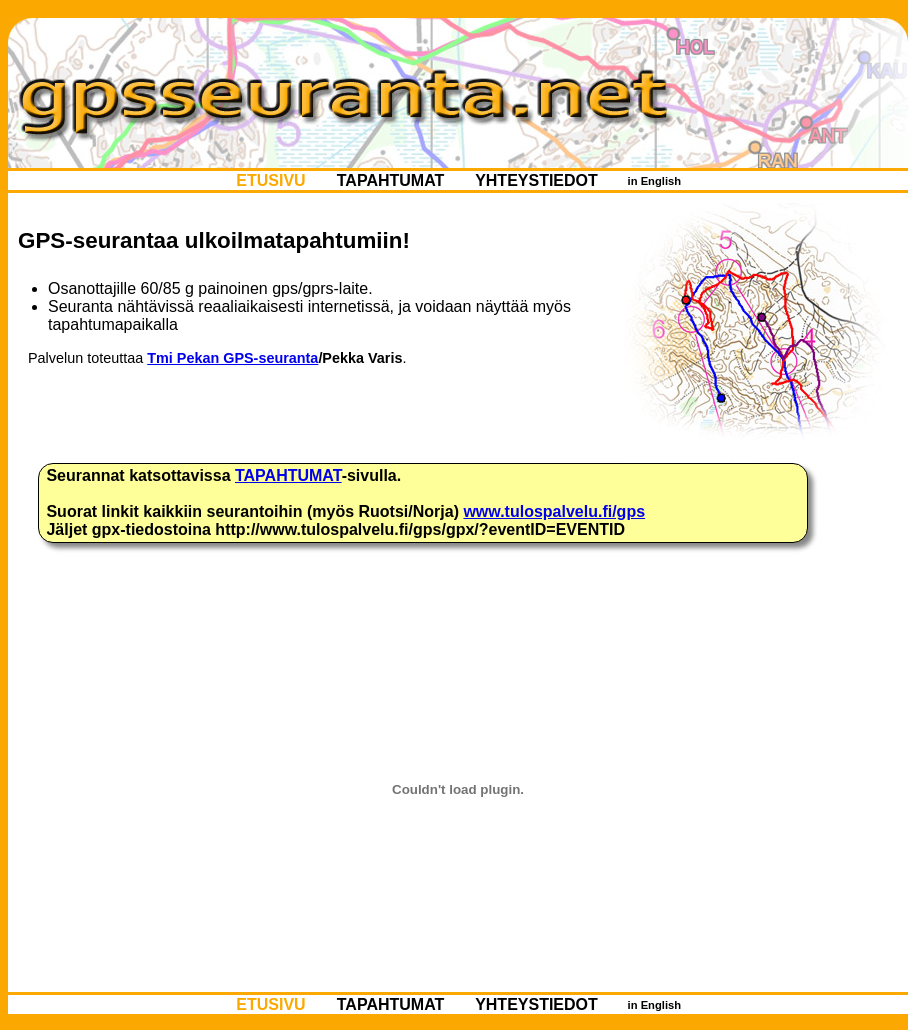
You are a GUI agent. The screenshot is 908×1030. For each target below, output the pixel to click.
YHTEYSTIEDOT (536, 180)
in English (654, 181)
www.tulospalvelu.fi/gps (554, 511)
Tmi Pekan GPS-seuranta (232, 358)
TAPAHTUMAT (390, 180)
